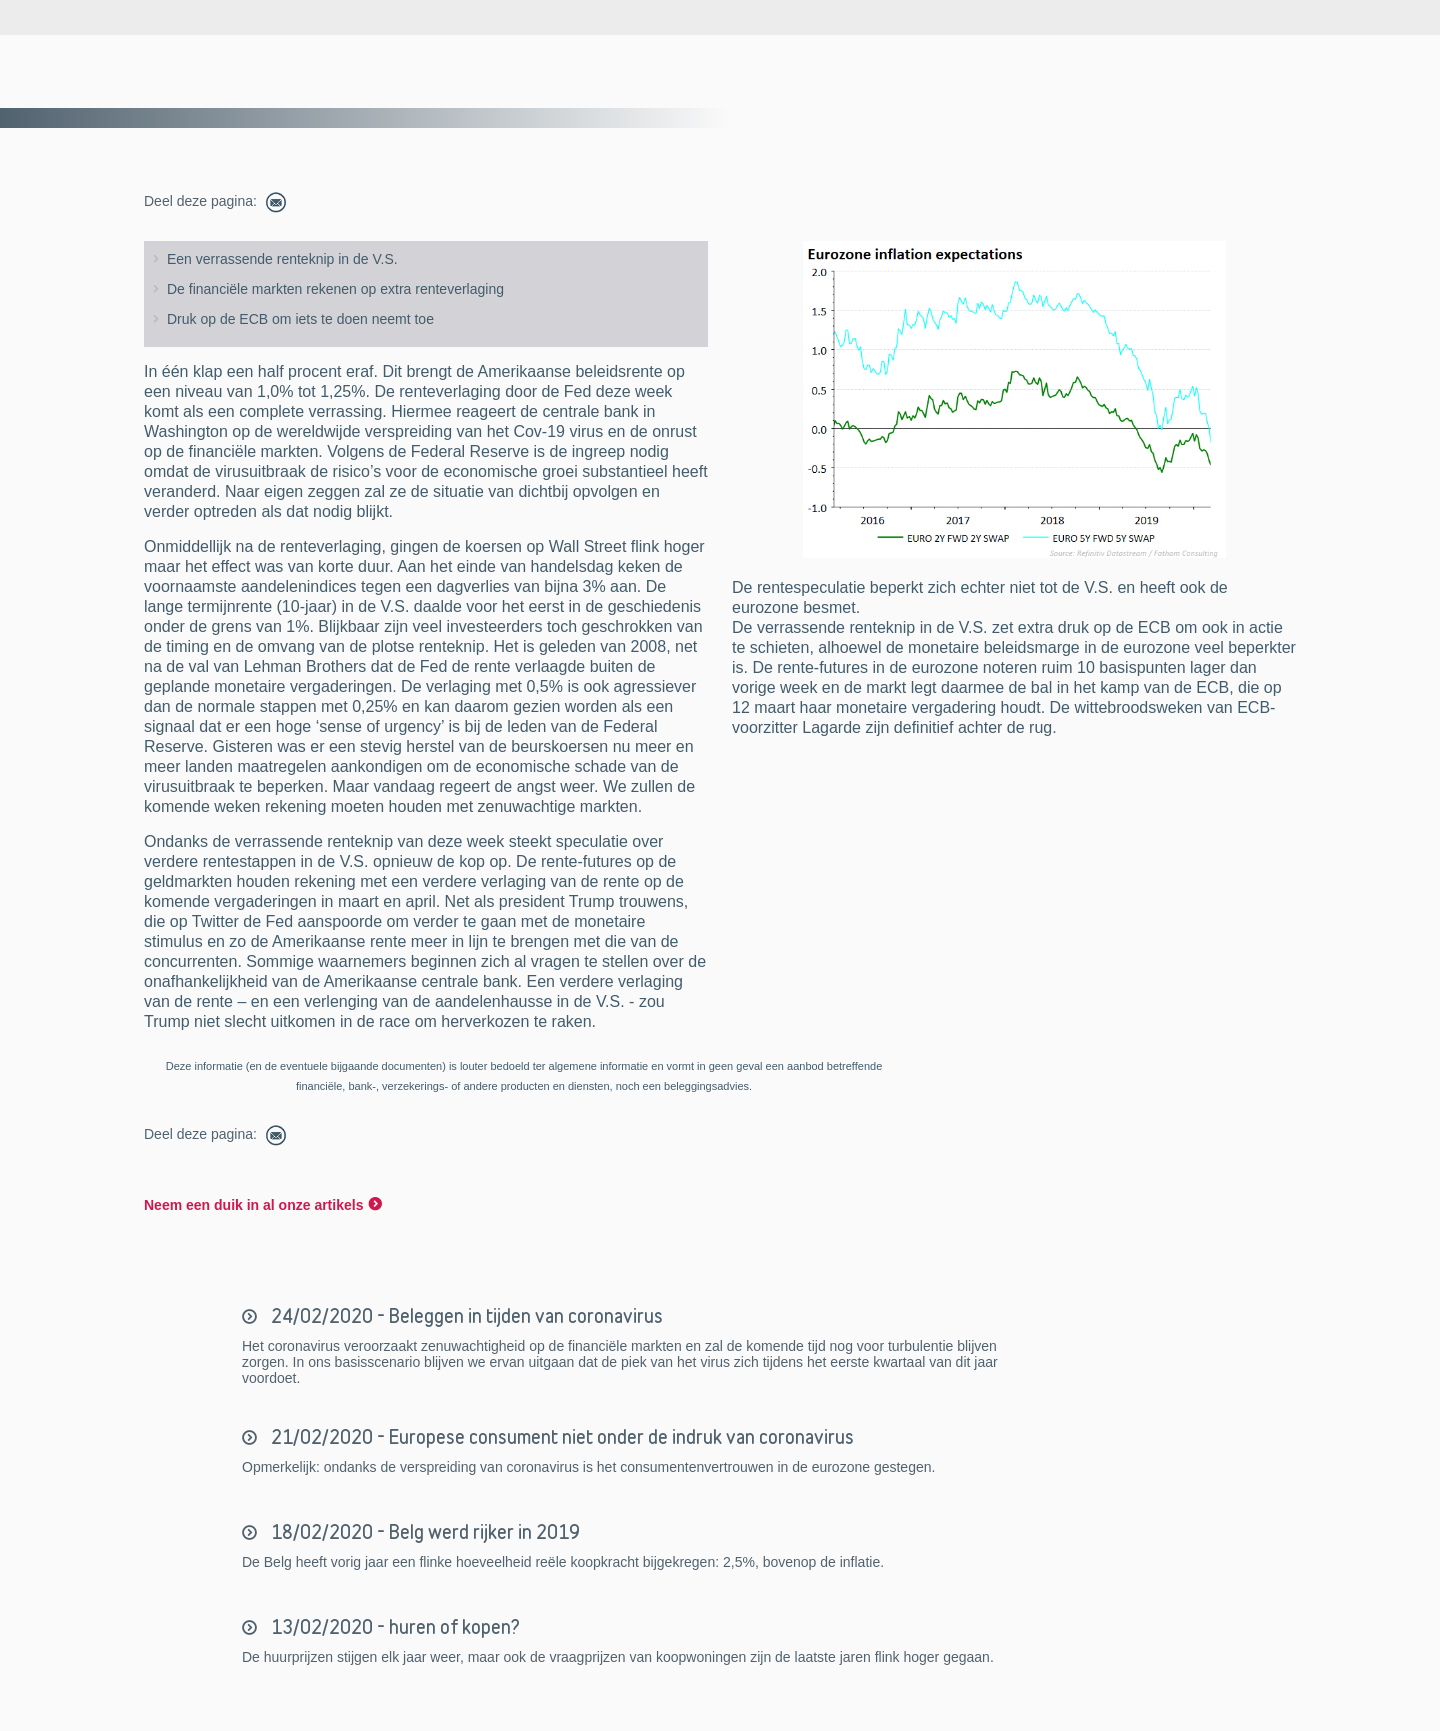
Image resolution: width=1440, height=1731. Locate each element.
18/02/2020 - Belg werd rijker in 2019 (423, 1532)
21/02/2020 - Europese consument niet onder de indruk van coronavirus (560, 1437)
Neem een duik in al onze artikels (253, 1205)
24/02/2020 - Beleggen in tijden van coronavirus (465, 1316)
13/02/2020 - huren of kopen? (393, 1627)
